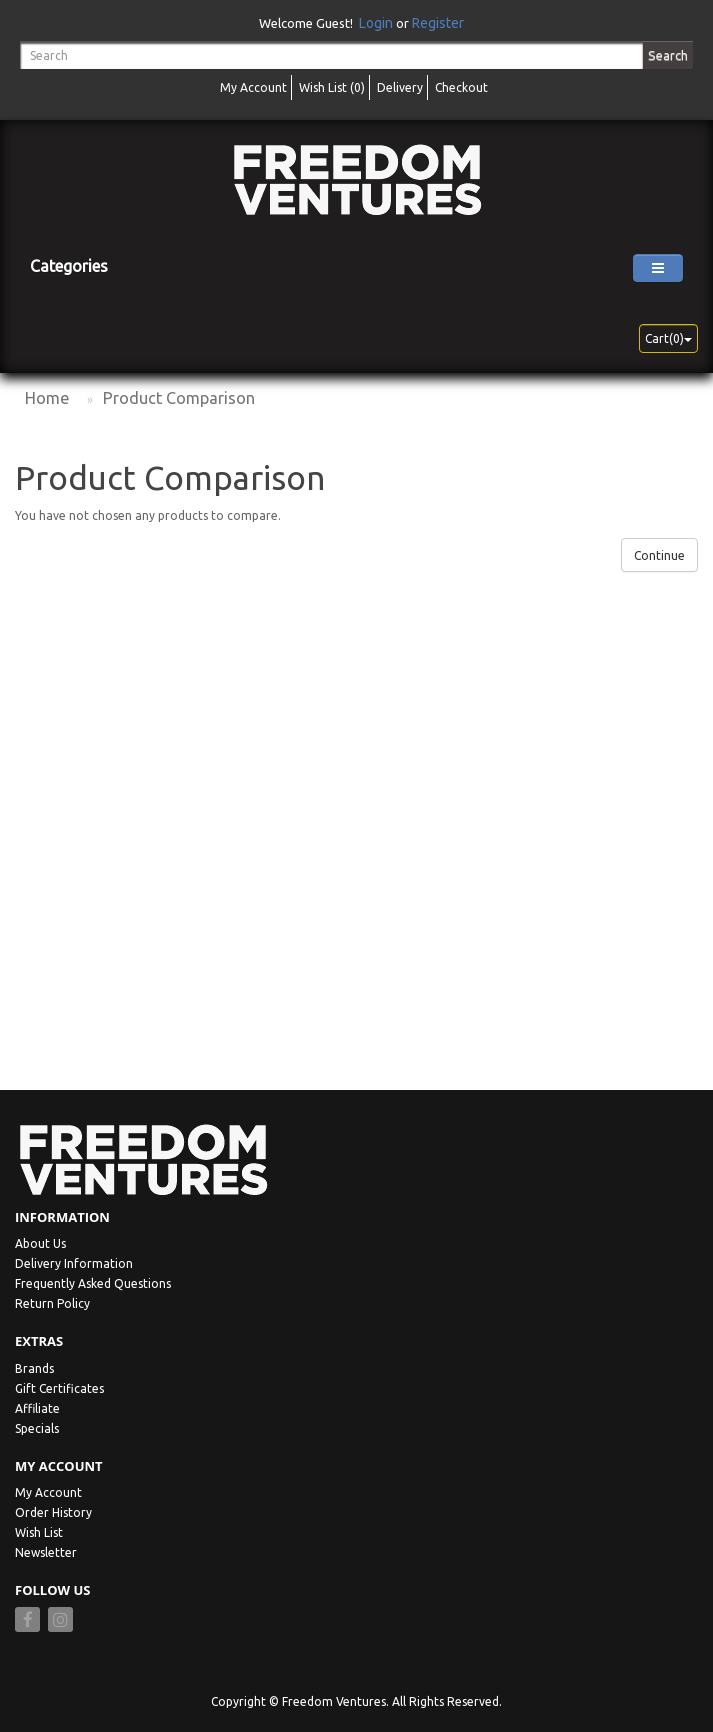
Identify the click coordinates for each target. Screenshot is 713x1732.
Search (668, 55)
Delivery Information (74, 1263)
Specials (37, 1428)
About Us (40, 1243)
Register (438, 23)
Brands (34, 1368)
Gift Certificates (59, 1388)
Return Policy (52, 1303)
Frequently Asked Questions (93, 1283)
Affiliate (37, 1408)
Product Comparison (179, 398)
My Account (48, 1492)
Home (47, 398)
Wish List (39, 1532)
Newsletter (46, 1552)
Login (376, 23)
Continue (659, 555)
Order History (53, 1512)
